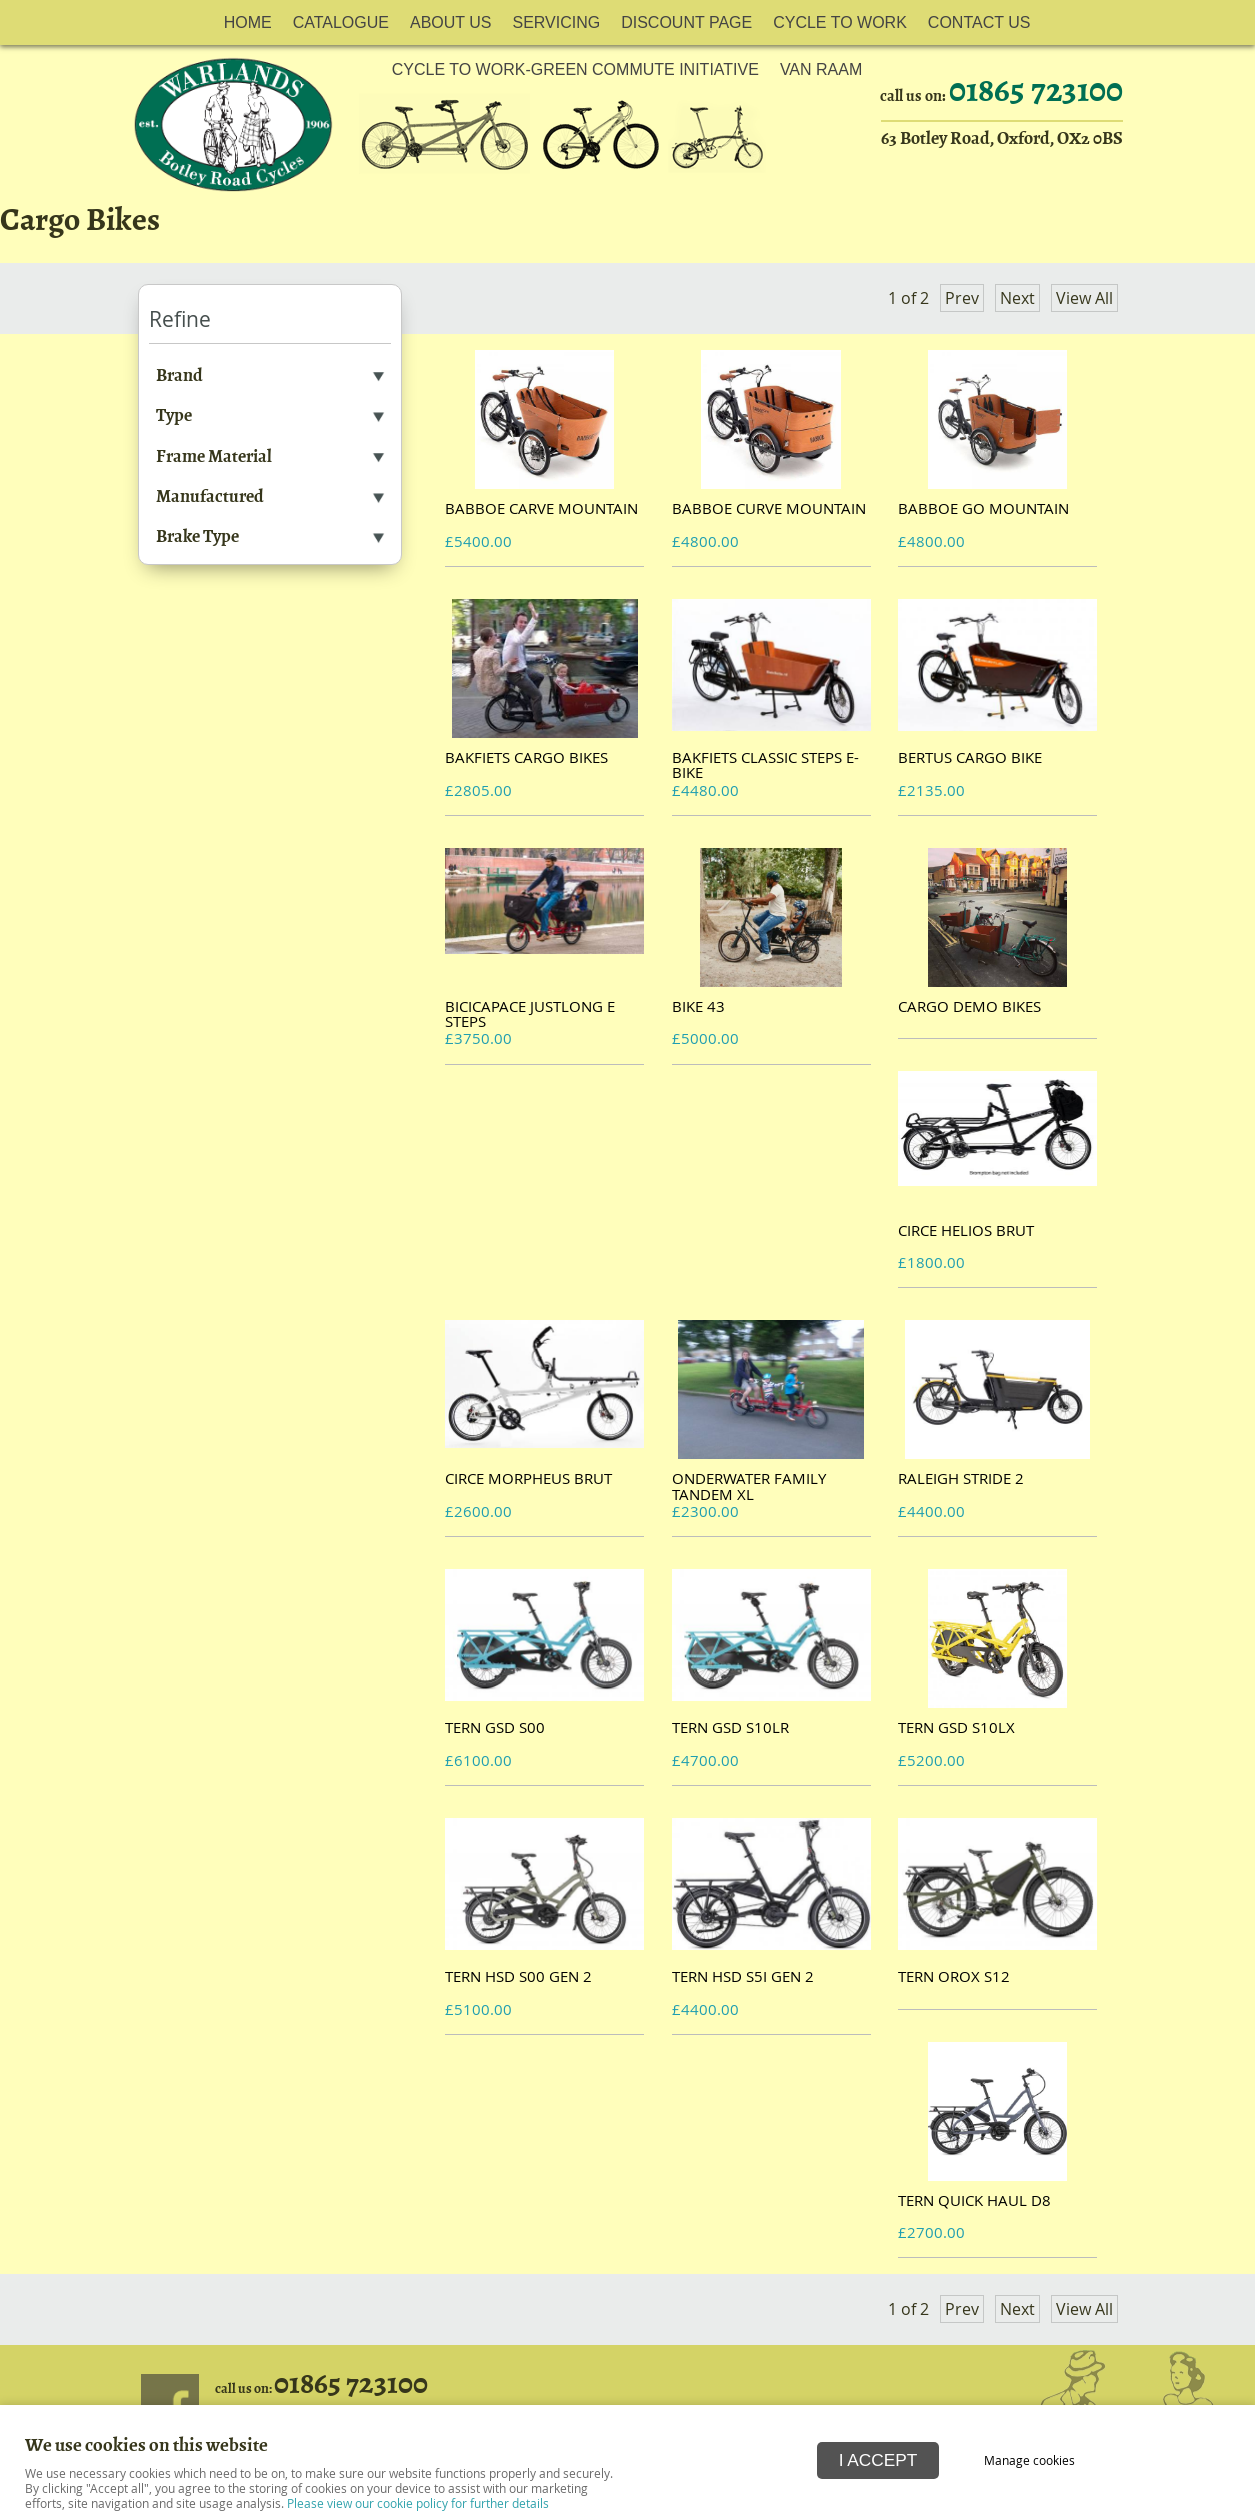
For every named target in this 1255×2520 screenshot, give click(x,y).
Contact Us (979, 22)
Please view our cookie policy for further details (418, 2503)
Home (248, 22)
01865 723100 (351, 2383)
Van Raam (821, 69)
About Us (451, 22)
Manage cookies (1030, 2459)
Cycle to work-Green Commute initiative (575, 69)
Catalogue (341, 22)
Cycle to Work (840, 22)
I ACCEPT (878, 2459)
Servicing (556, 22)
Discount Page (686, 22)
